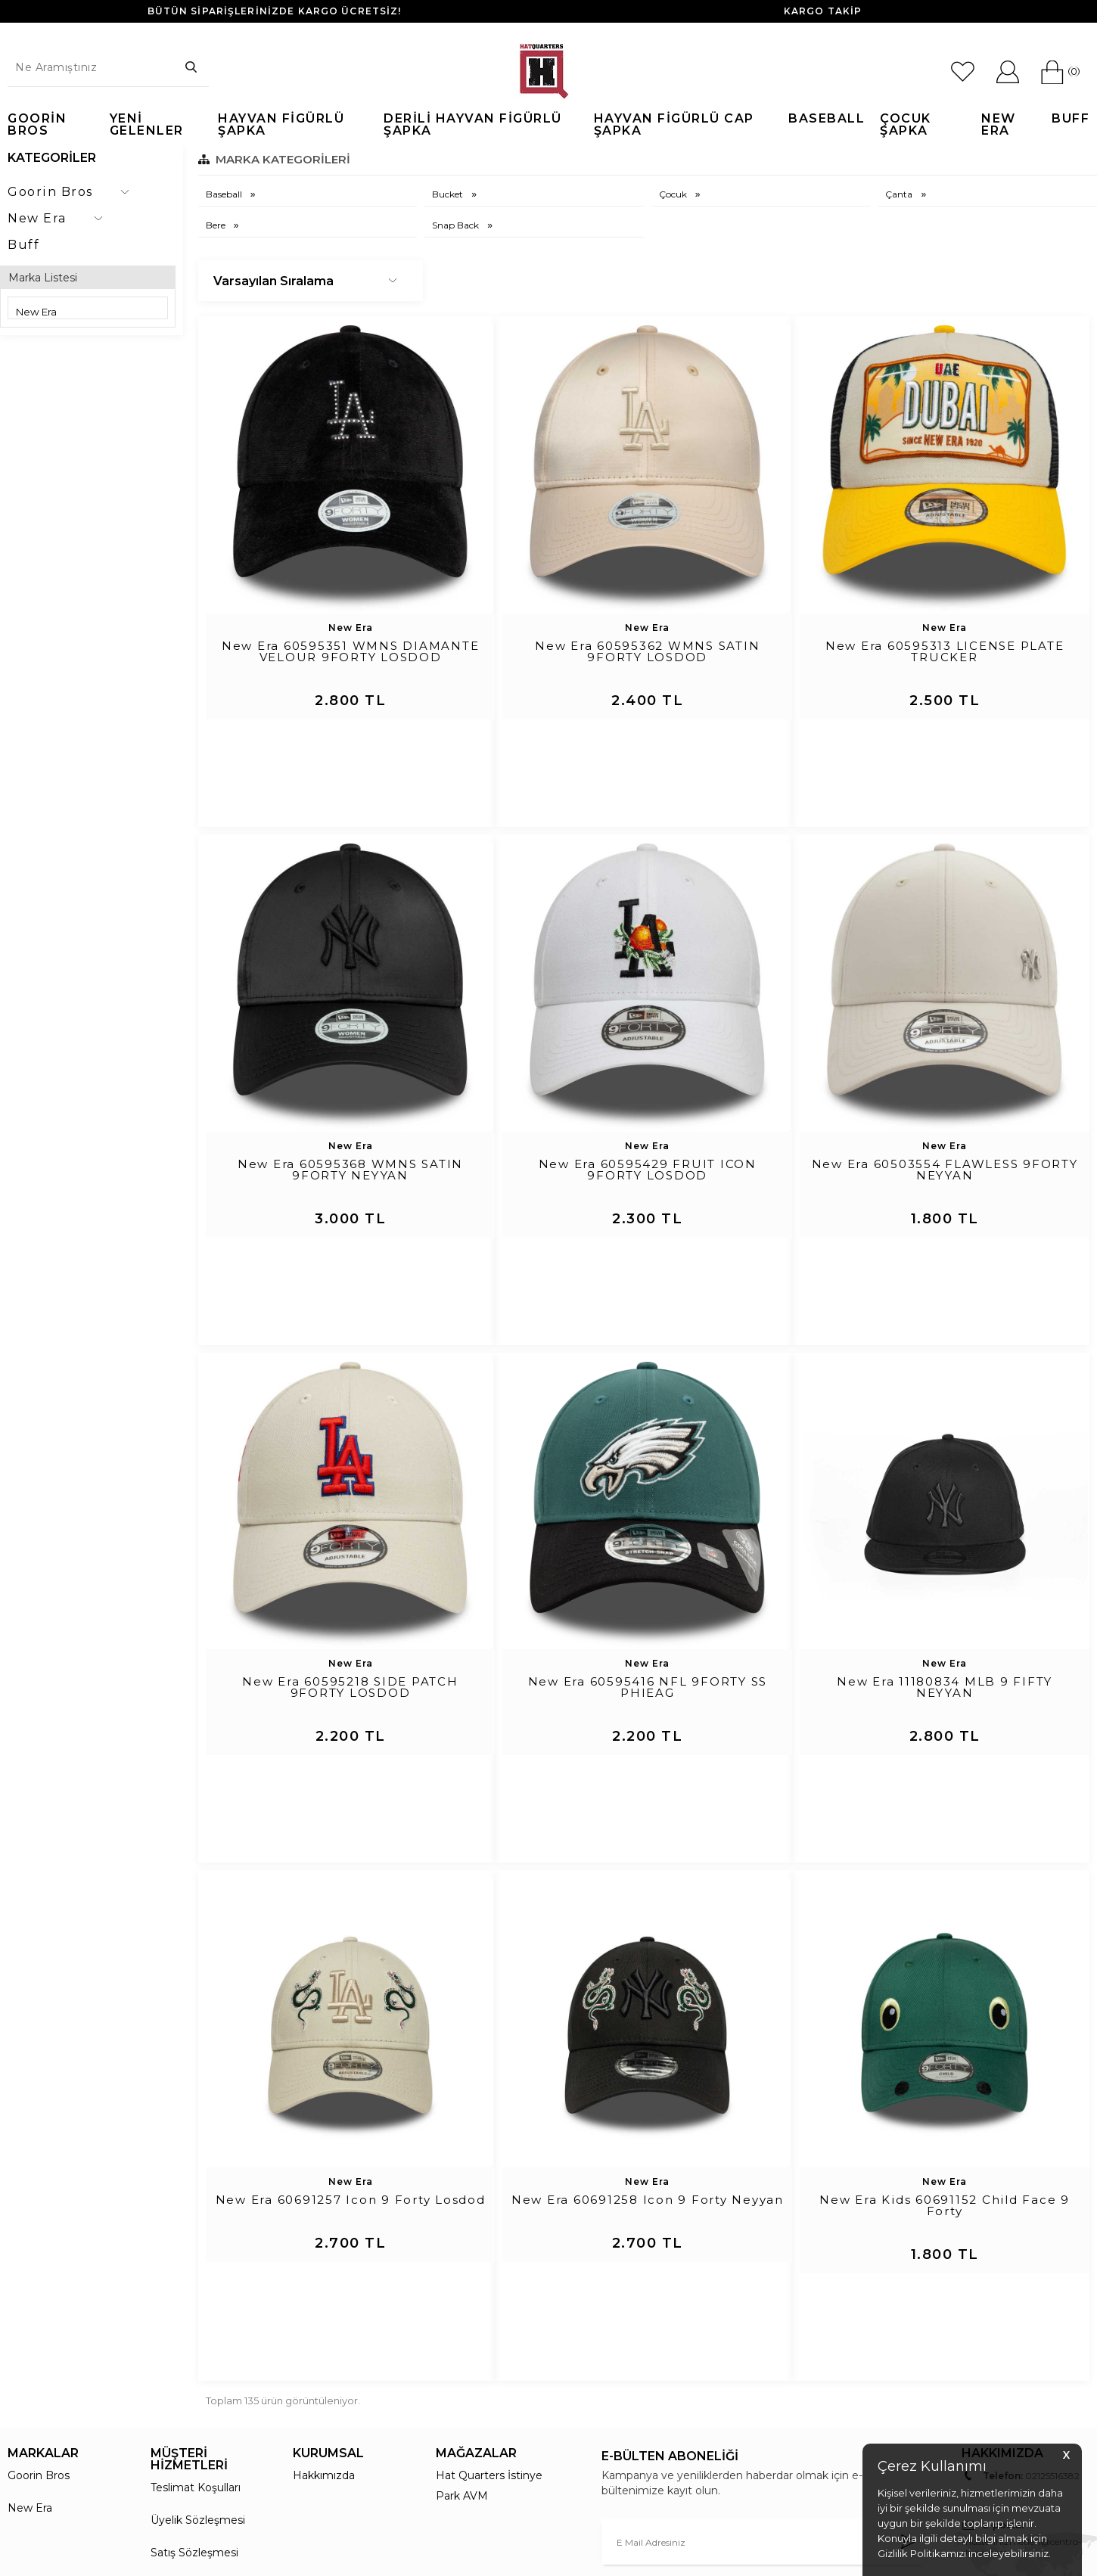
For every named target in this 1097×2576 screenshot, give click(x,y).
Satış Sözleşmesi (194, 2289)
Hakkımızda (324, 2212)
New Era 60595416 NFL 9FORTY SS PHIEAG (648, 1556)
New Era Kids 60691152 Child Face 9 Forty (944, 2008)
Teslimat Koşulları (196, 2224)
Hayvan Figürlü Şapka (281, 125)
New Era (998, 125)
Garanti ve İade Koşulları (213, 2322)
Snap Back (456, 225)
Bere (217, 225)
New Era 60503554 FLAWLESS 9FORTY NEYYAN (945, 1104)
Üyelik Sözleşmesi (198, 2257)
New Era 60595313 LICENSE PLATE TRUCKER (944, 652)
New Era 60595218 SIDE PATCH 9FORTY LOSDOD (350, 1556)
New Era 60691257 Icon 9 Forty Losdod (351, 2002)
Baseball (826, 119)
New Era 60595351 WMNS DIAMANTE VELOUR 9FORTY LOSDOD (351, 652)
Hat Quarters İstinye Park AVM (489, 2222)
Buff (1070, 119)
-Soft (466, 2565)
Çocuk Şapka (905, 125)
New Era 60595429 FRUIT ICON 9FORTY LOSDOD (648, 1104)
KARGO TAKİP (823, 11)
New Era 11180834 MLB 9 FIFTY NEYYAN (944, 1556)
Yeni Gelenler (147, 125)
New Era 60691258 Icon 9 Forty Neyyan (647, 2002)
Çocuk (674, 194)
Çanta (900, 194)
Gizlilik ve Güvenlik (199, 2354)
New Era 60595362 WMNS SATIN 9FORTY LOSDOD (647, 652)
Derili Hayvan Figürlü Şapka (473, 125)
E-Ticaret (503, 2565)
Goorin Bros (37, 125)
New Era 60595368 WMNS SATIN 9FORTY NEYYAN (350, 1104)
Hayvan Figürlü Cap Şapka (674, 125)
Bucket (448, 194)
